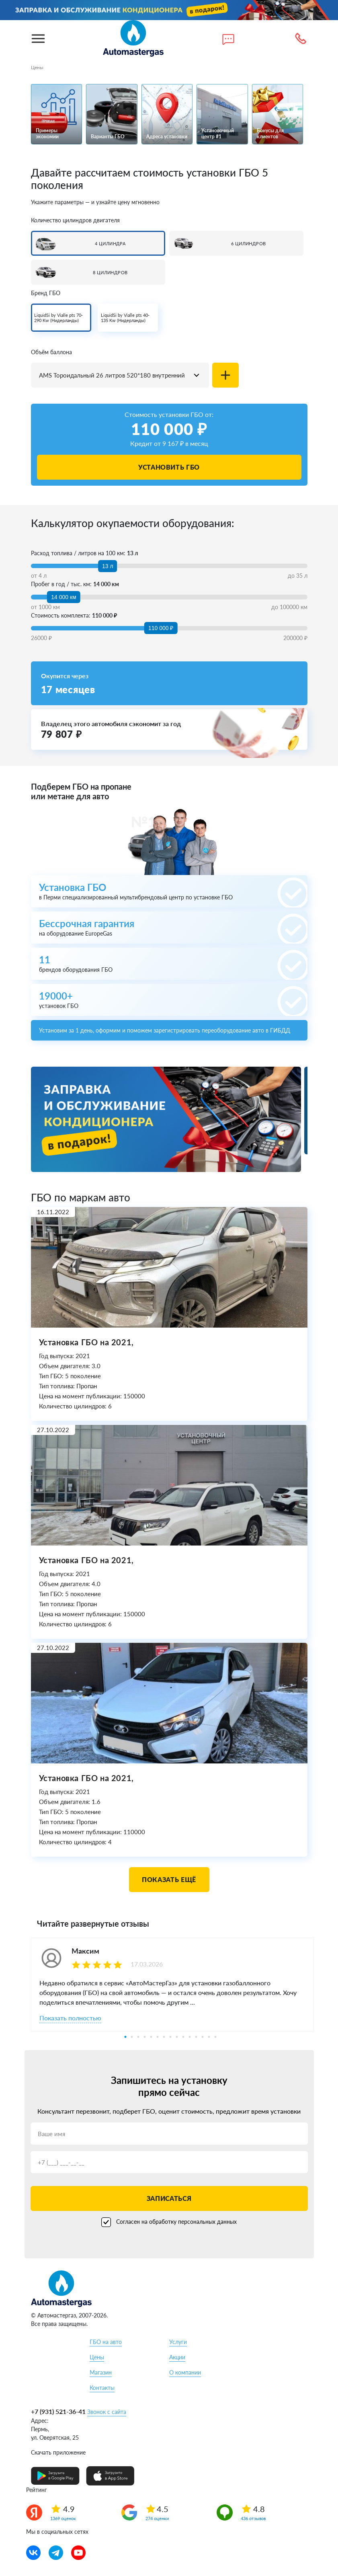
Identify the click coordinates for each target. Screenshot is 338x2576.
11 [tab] (189, 2037)
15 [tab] (215, 2037)
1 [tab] (125, 2037)
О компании (185, 2372)
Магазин (101, 2372)
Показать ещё (169, 1879)
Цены (97, 2357)
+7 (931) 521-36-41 (58, 2411)
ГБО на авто (106, 2341)
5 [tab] (151, 2037)
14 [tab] (209, 2037)
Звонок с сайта (106, 2411)
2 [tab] (132, 2037)
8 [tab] (170, 2037)
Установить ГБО (169, 467)
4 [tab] (144, 2037)
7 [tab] (164, 2037)
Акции (177, 2357)
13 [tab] (202, 2037)
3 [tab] (138, 2037)
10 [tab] (183, 2037)
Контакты (102, 2387)
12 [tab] (196, 2037)
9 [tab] (177, 2037)
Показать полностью (70, 2018)
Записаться (169, 2198)
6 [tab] (157, 2037)
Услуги (178, 2341)
